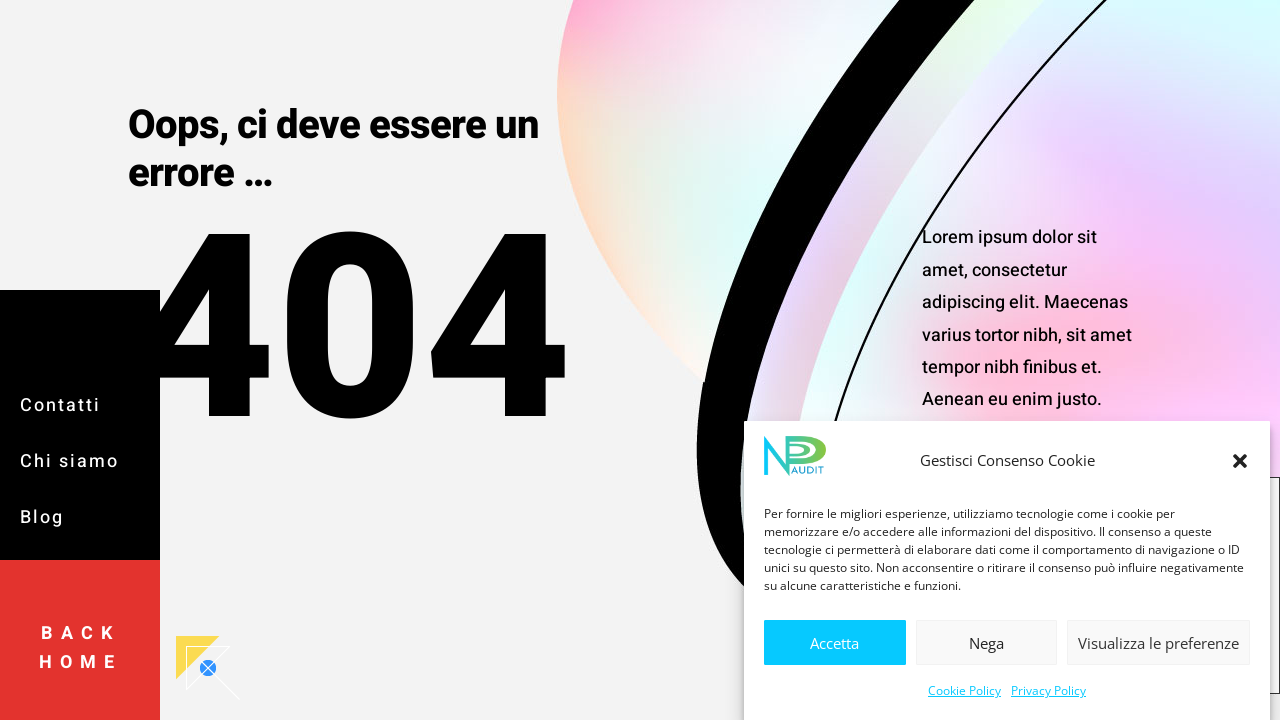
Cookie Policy (964, 696)
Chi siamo (69, 461)
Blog (42, 517)
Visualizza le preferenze (1158, 649)
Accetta (834, 649)
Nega (986, 649)
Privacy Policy (1048, 696)
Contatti (60, 405)
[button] (1240, 467)
